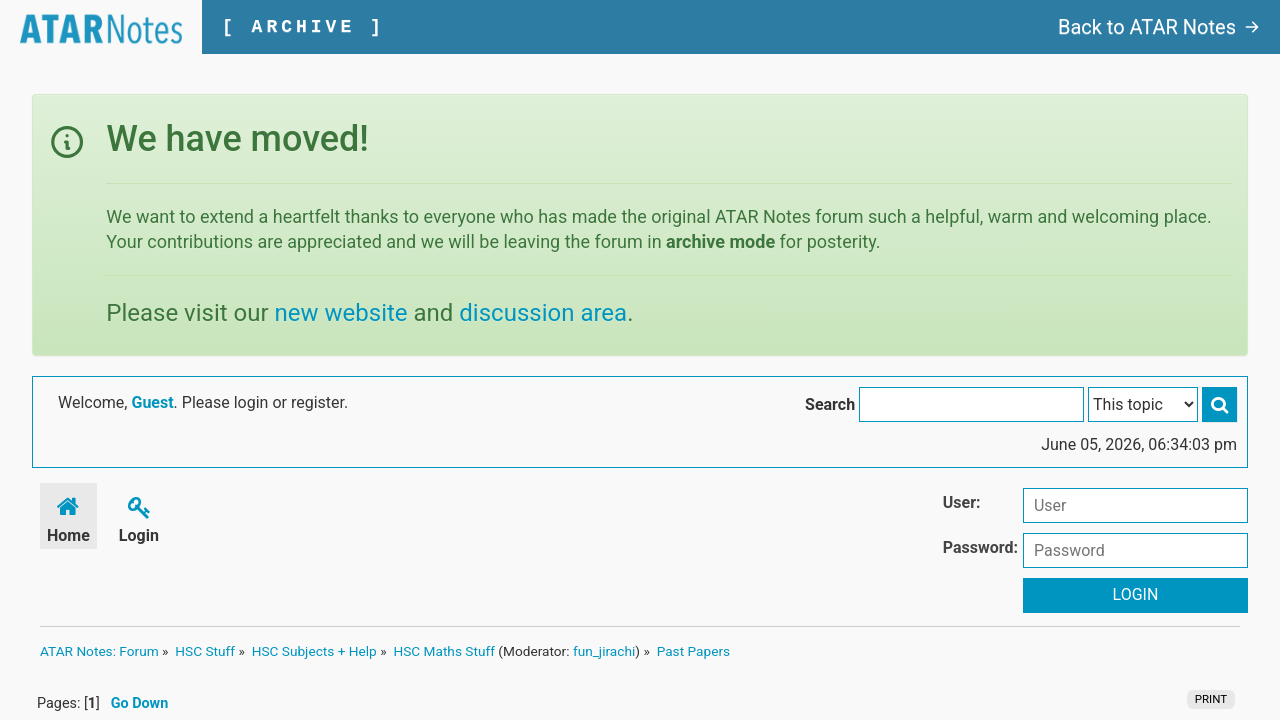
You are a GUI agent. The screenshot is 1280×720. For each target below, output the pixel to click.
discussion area (543, 313)
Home (68, 516)
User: (962, 502)
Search (830, 404)
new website (341, 313)
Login (139, 516)
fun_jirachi (604, 651)
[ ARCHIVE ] (303, 27)
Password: (980, 547)
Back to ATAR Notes (1159, 27)
